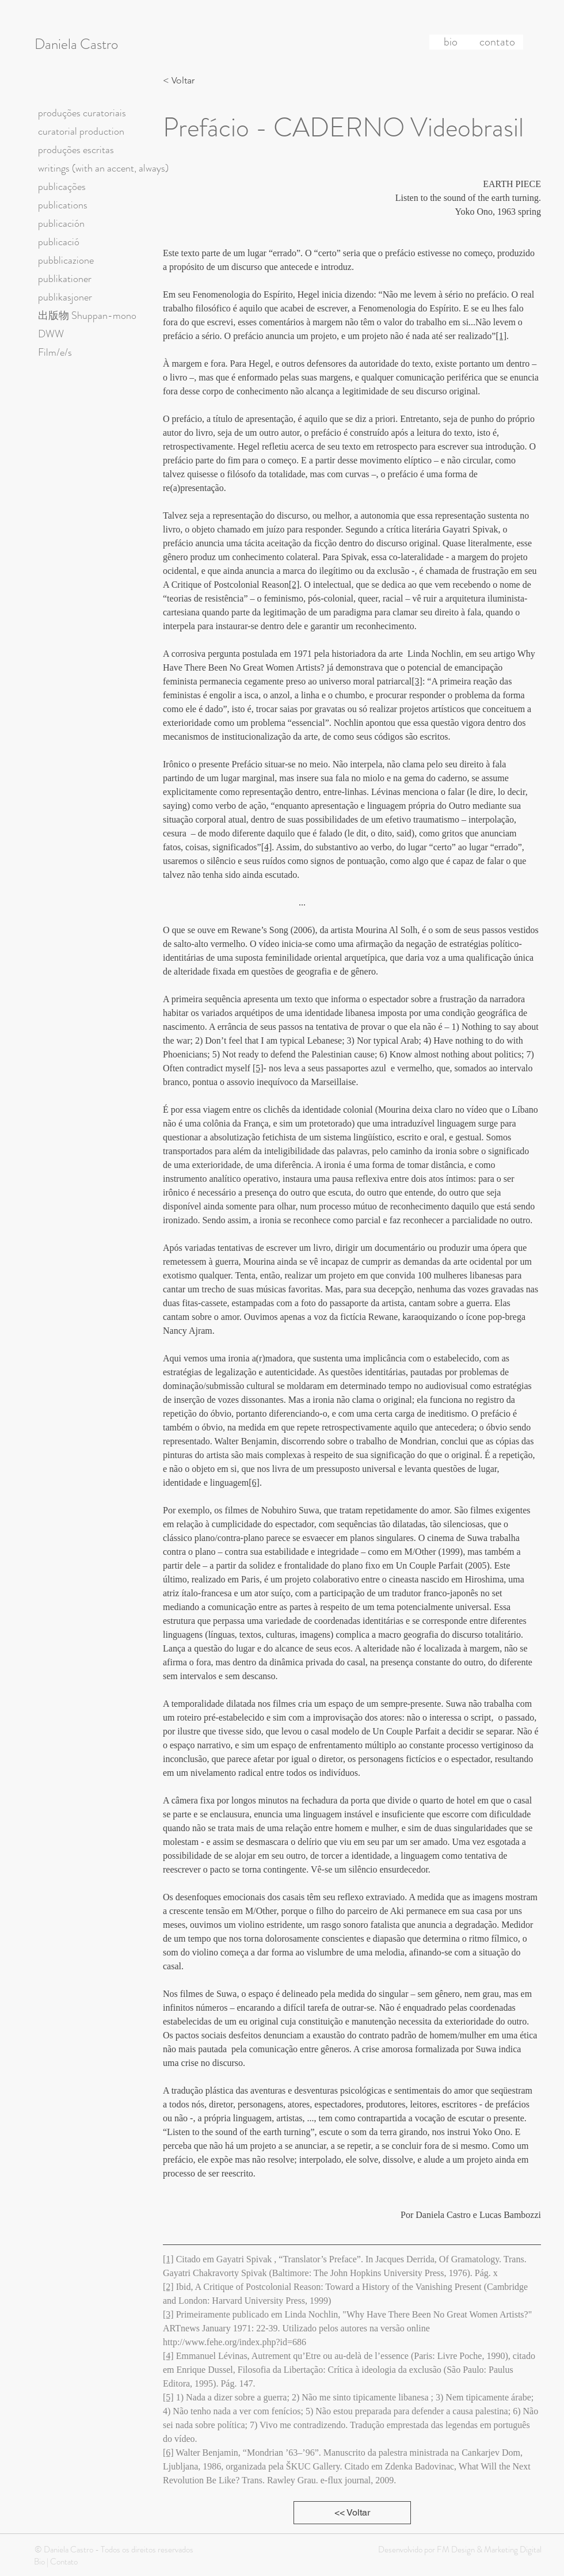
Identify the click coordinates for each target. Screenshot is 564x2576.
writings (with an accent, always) (103, 168)
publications (62, 204)
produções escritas (76, 149)
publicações (62, 186)
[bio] (450, 42)
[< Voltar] (182, 80)
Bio (39, 2561)
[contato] (497, 42)
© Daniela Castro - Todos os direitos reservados (114, 2549)
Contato (64, 2561)
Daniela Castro (76, 44)
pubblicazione (66, 260)
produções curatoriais (82, 112)
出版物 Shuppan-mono (87, 315)
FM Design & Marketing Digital (488, 2549)
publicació (58, 241)
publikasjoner (65, 297)
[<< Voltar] (352, 2512)
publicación (61, 223)
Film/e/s (55, 352)
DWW (51, 333)
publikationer (65, 278)
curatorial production (81, 131)
